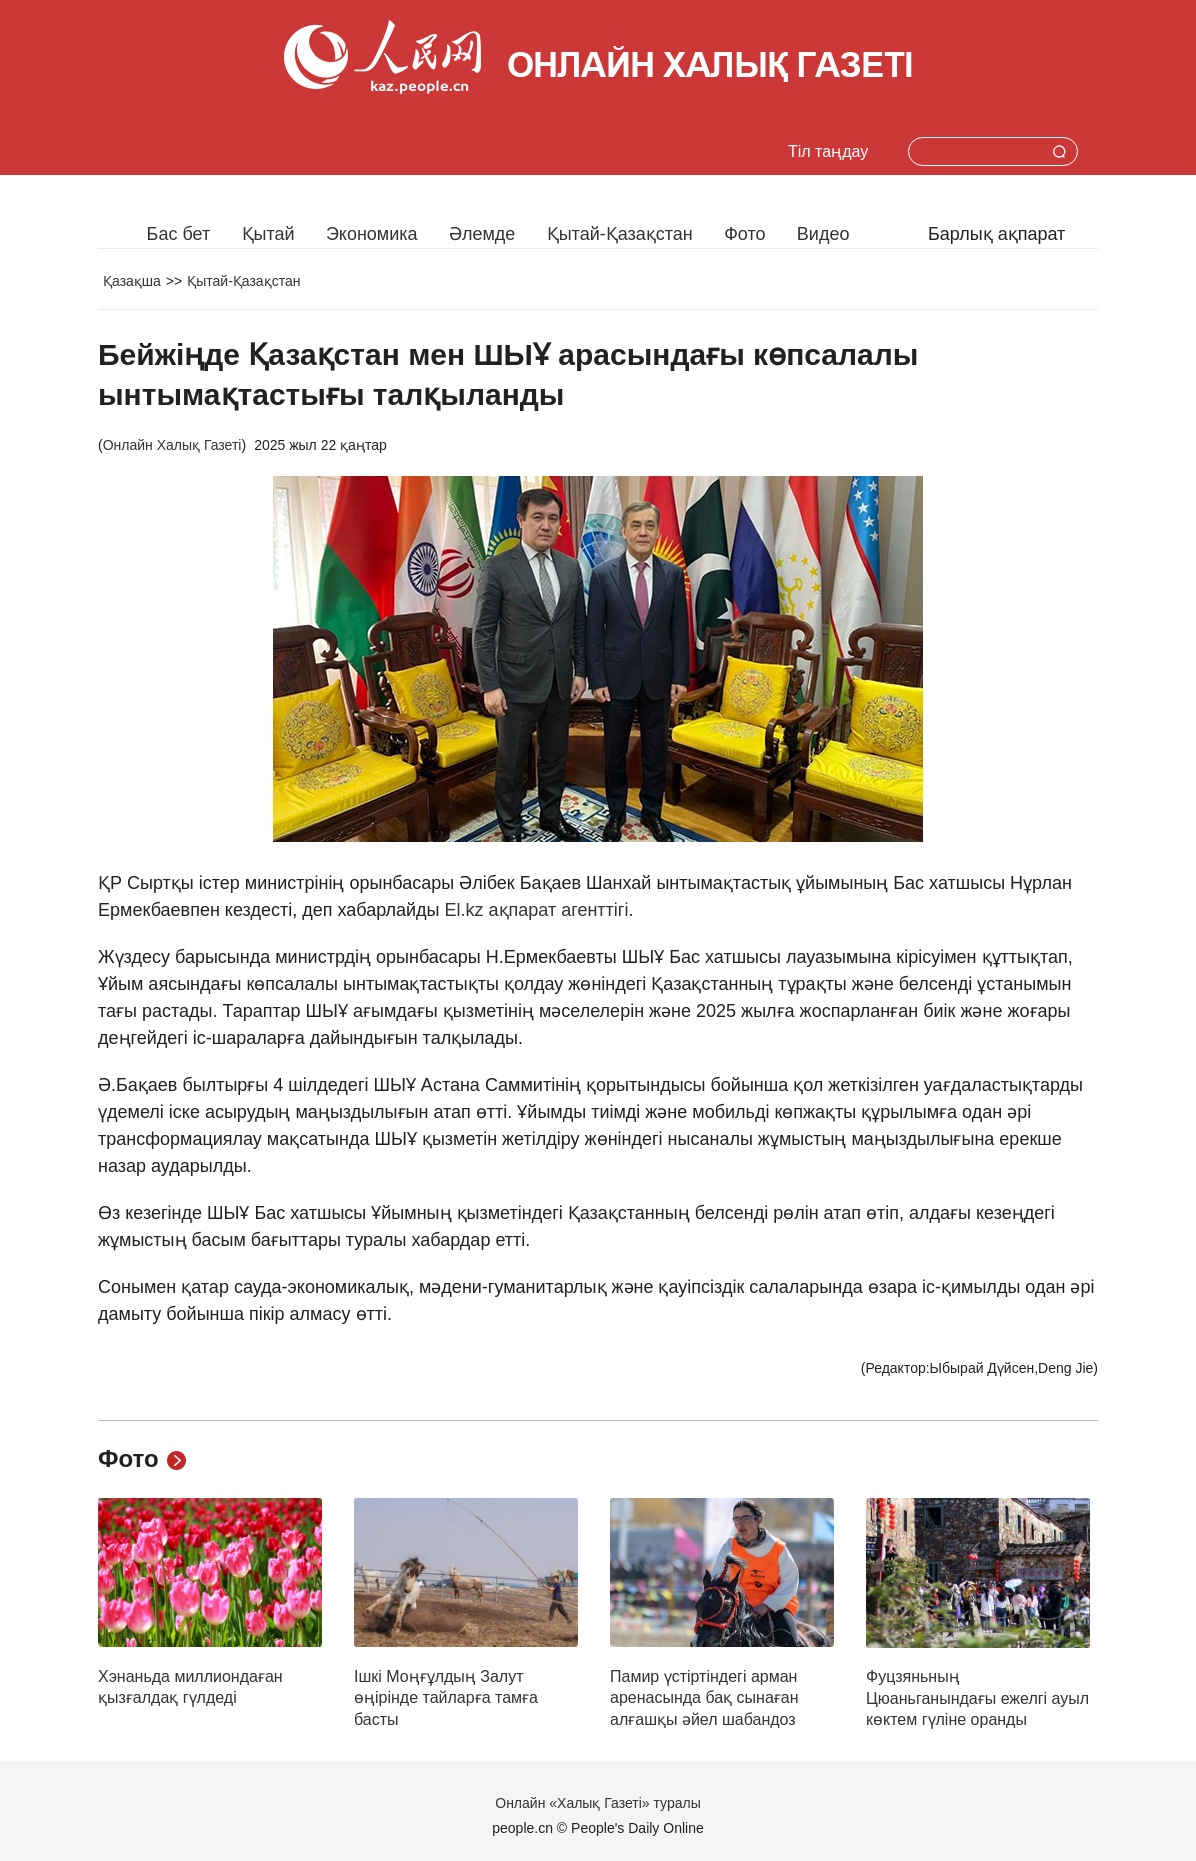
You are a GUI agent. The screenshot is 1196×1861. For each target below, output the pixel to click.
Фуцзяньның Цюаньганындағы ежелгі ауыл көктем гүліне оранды (977, 1698)
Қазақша (132, 281)
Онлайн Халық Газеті (172, 445)
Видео (823, 234)
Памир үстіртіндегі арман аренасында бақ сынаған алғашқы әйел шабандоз (704, 1698)
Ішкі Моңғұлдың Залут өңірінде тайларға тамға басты (446, 1698)
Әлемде (482, 234)
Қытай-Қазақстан (620, 234)
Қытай (268, 234)
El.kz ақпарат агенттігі (534, 910)
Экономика (372, 234)
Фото (744, 234)
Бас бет (179, 234)
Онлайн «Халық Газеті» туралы (597, 1803)
